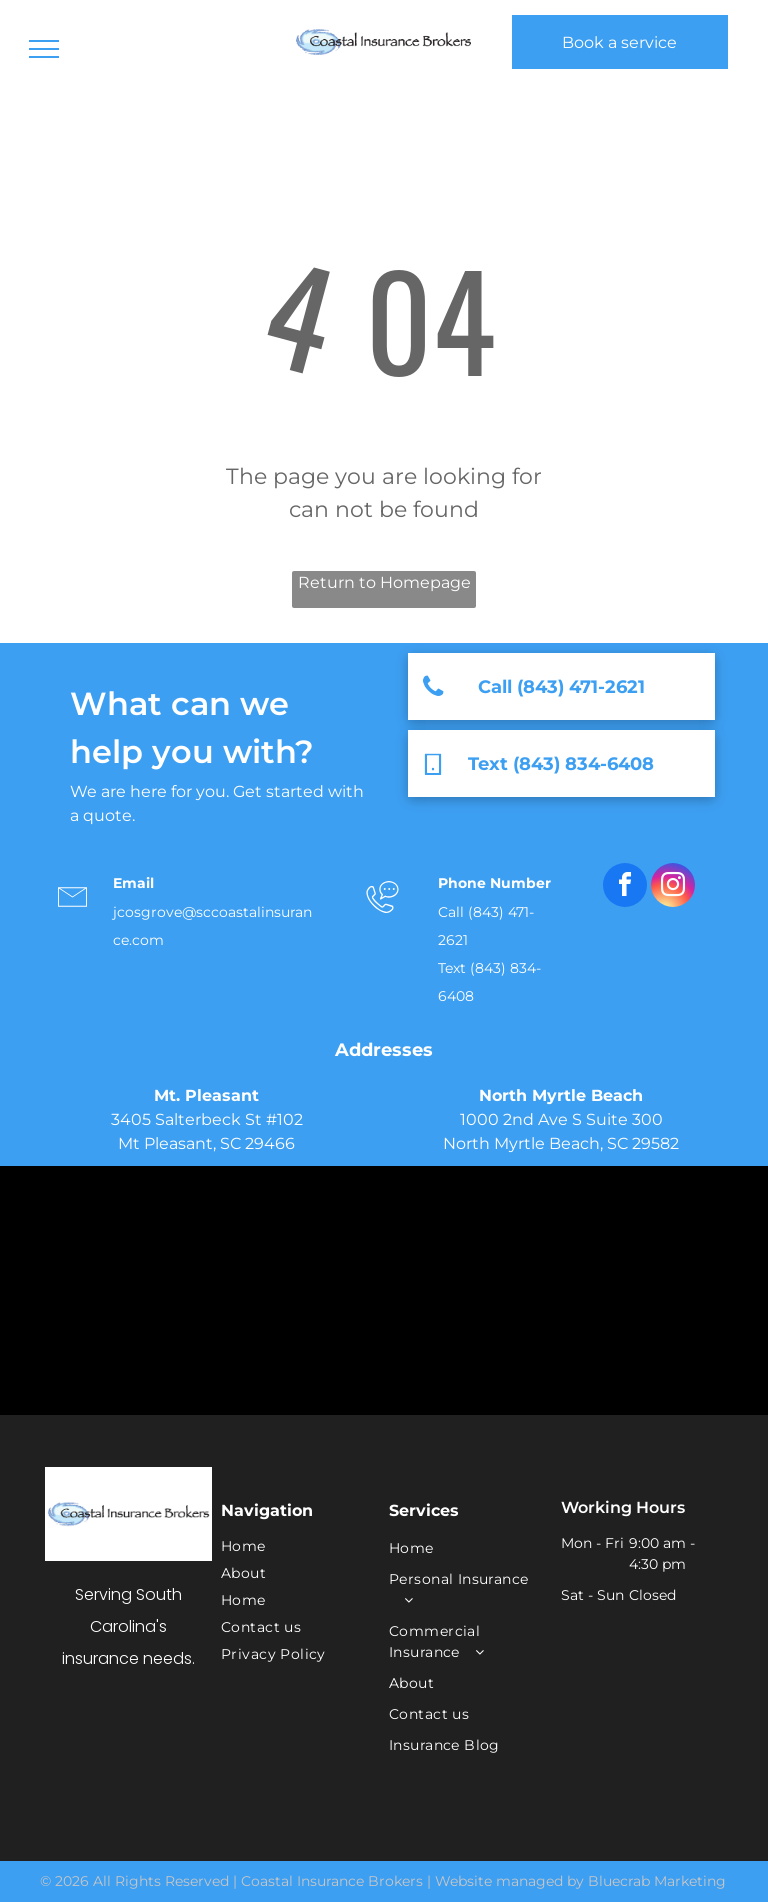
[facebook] (625, 887)
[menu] (44, 49)
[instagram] (673, 887)
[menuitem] (290, 1546)
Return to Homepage (384, 582)
